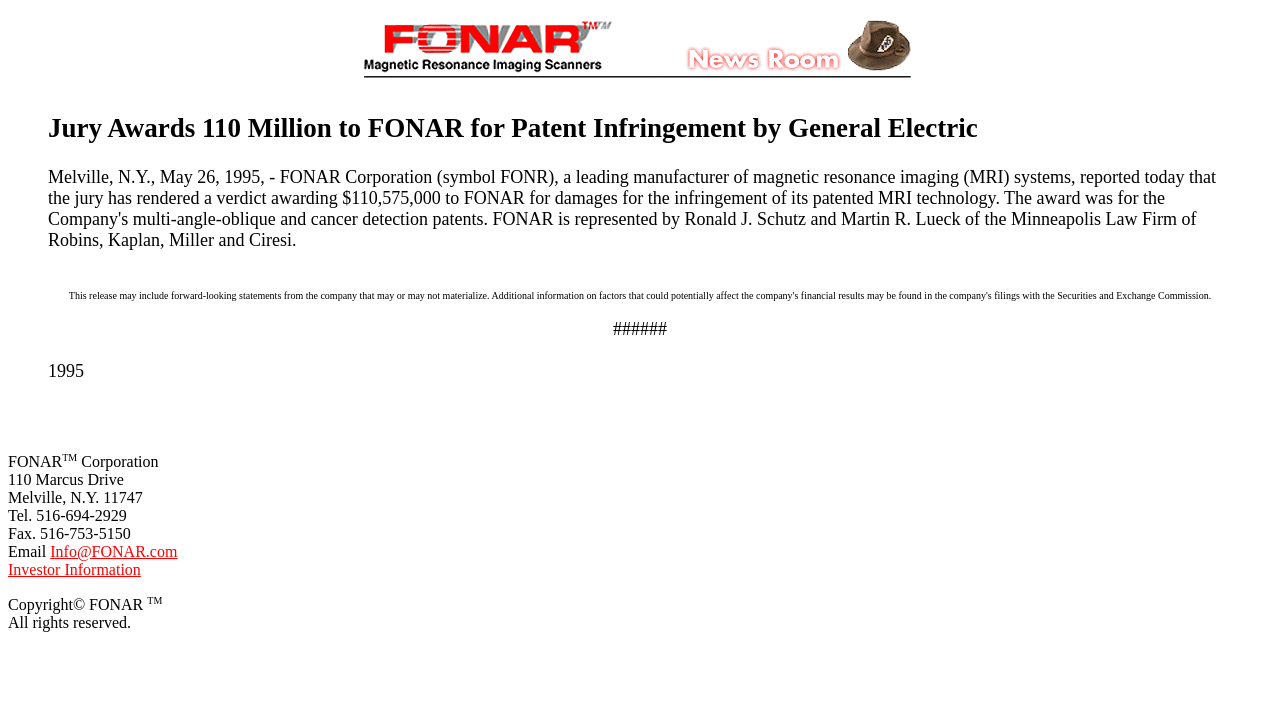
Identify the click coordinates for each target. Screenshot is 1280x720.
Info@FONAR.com (113, 551)
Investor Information (74, 569)
